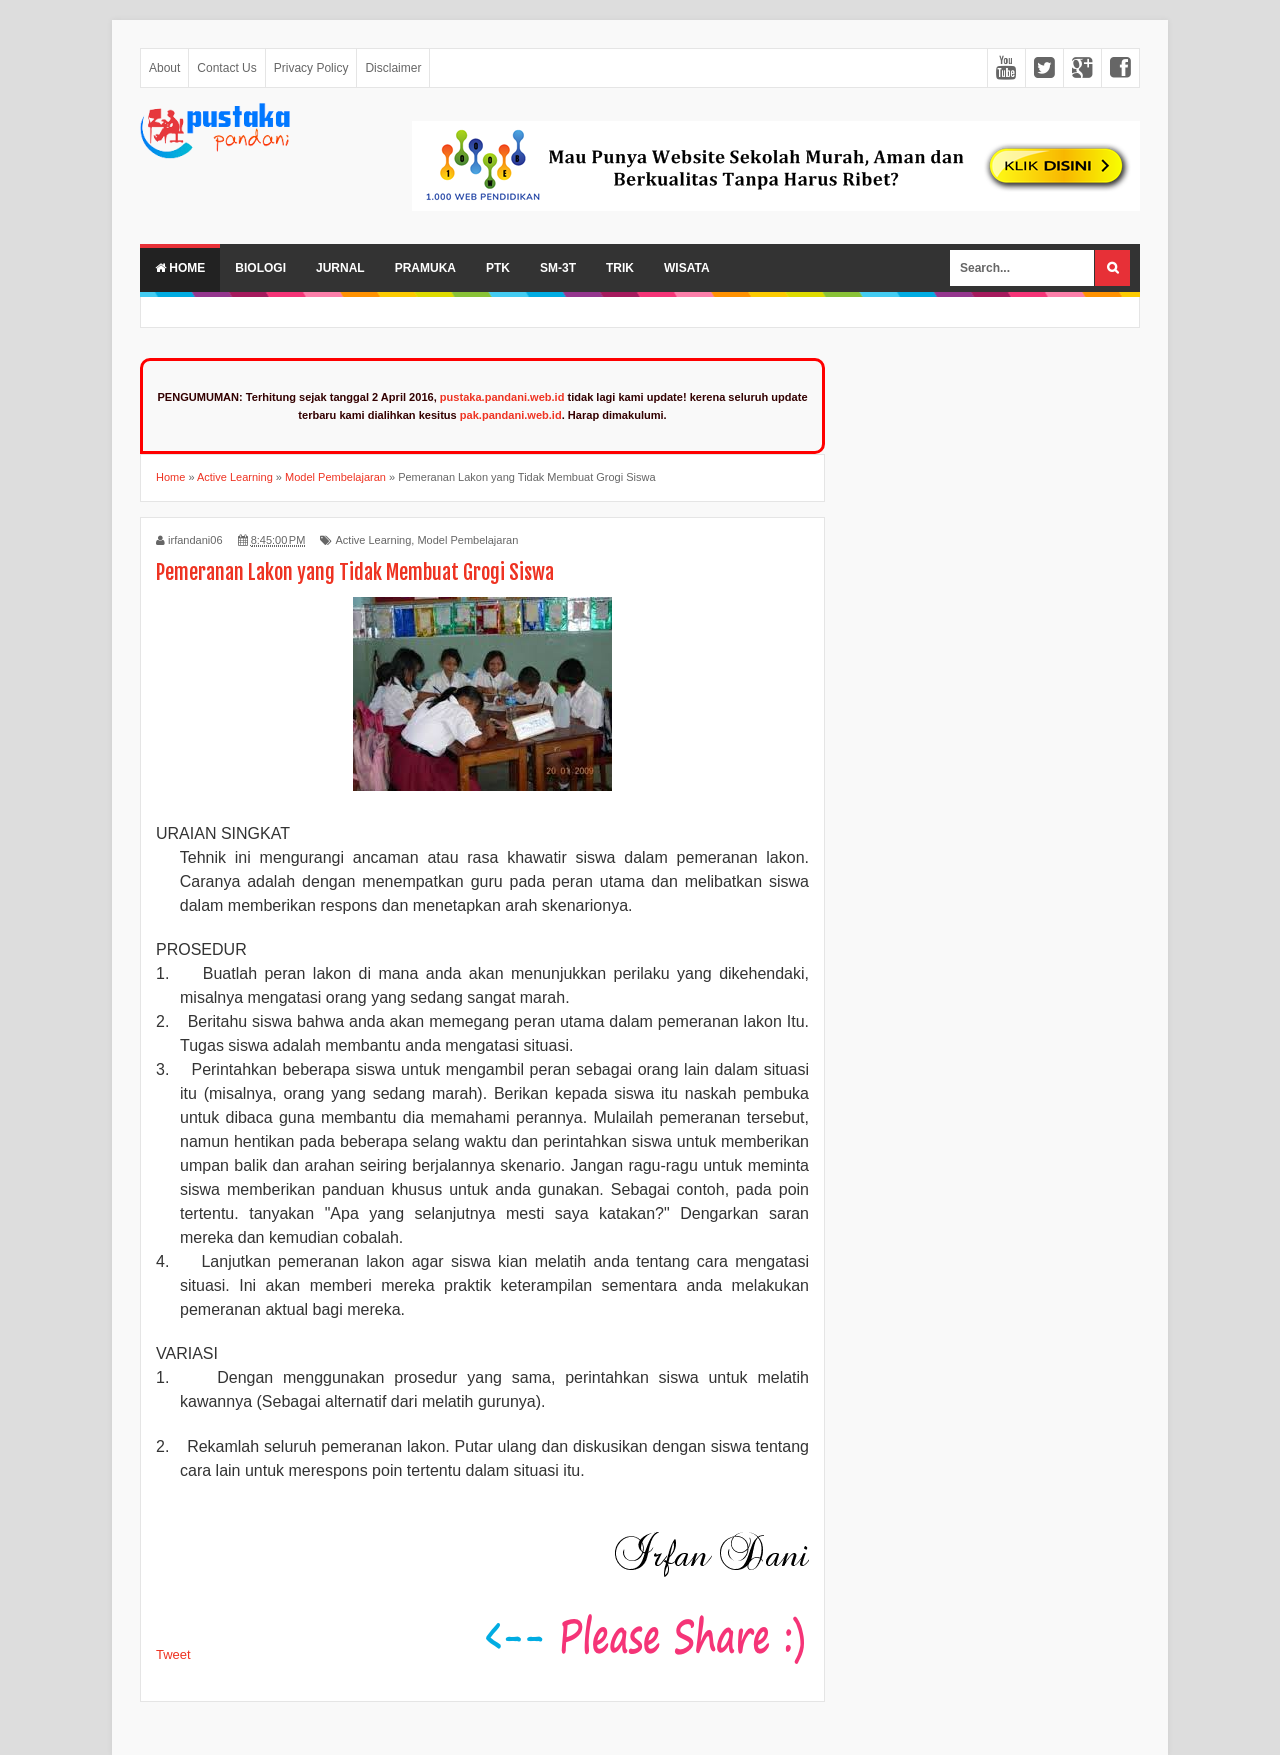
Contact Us (226, 68)
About (164, 68)
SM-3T (558, 268)
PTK (498, 268)
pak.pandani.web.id (511, 415)
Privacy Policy (311, 68)
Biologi (260, 268)
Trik (620, 268)
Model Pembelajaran (467, 540)
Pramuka (425, 268)
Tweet (173, 1654)
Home (180, 268)
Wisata (687, 268)
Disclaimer (393, 68)
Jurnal (340, 268)
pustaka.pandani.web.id (502, 397)
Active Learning (373, 540)
